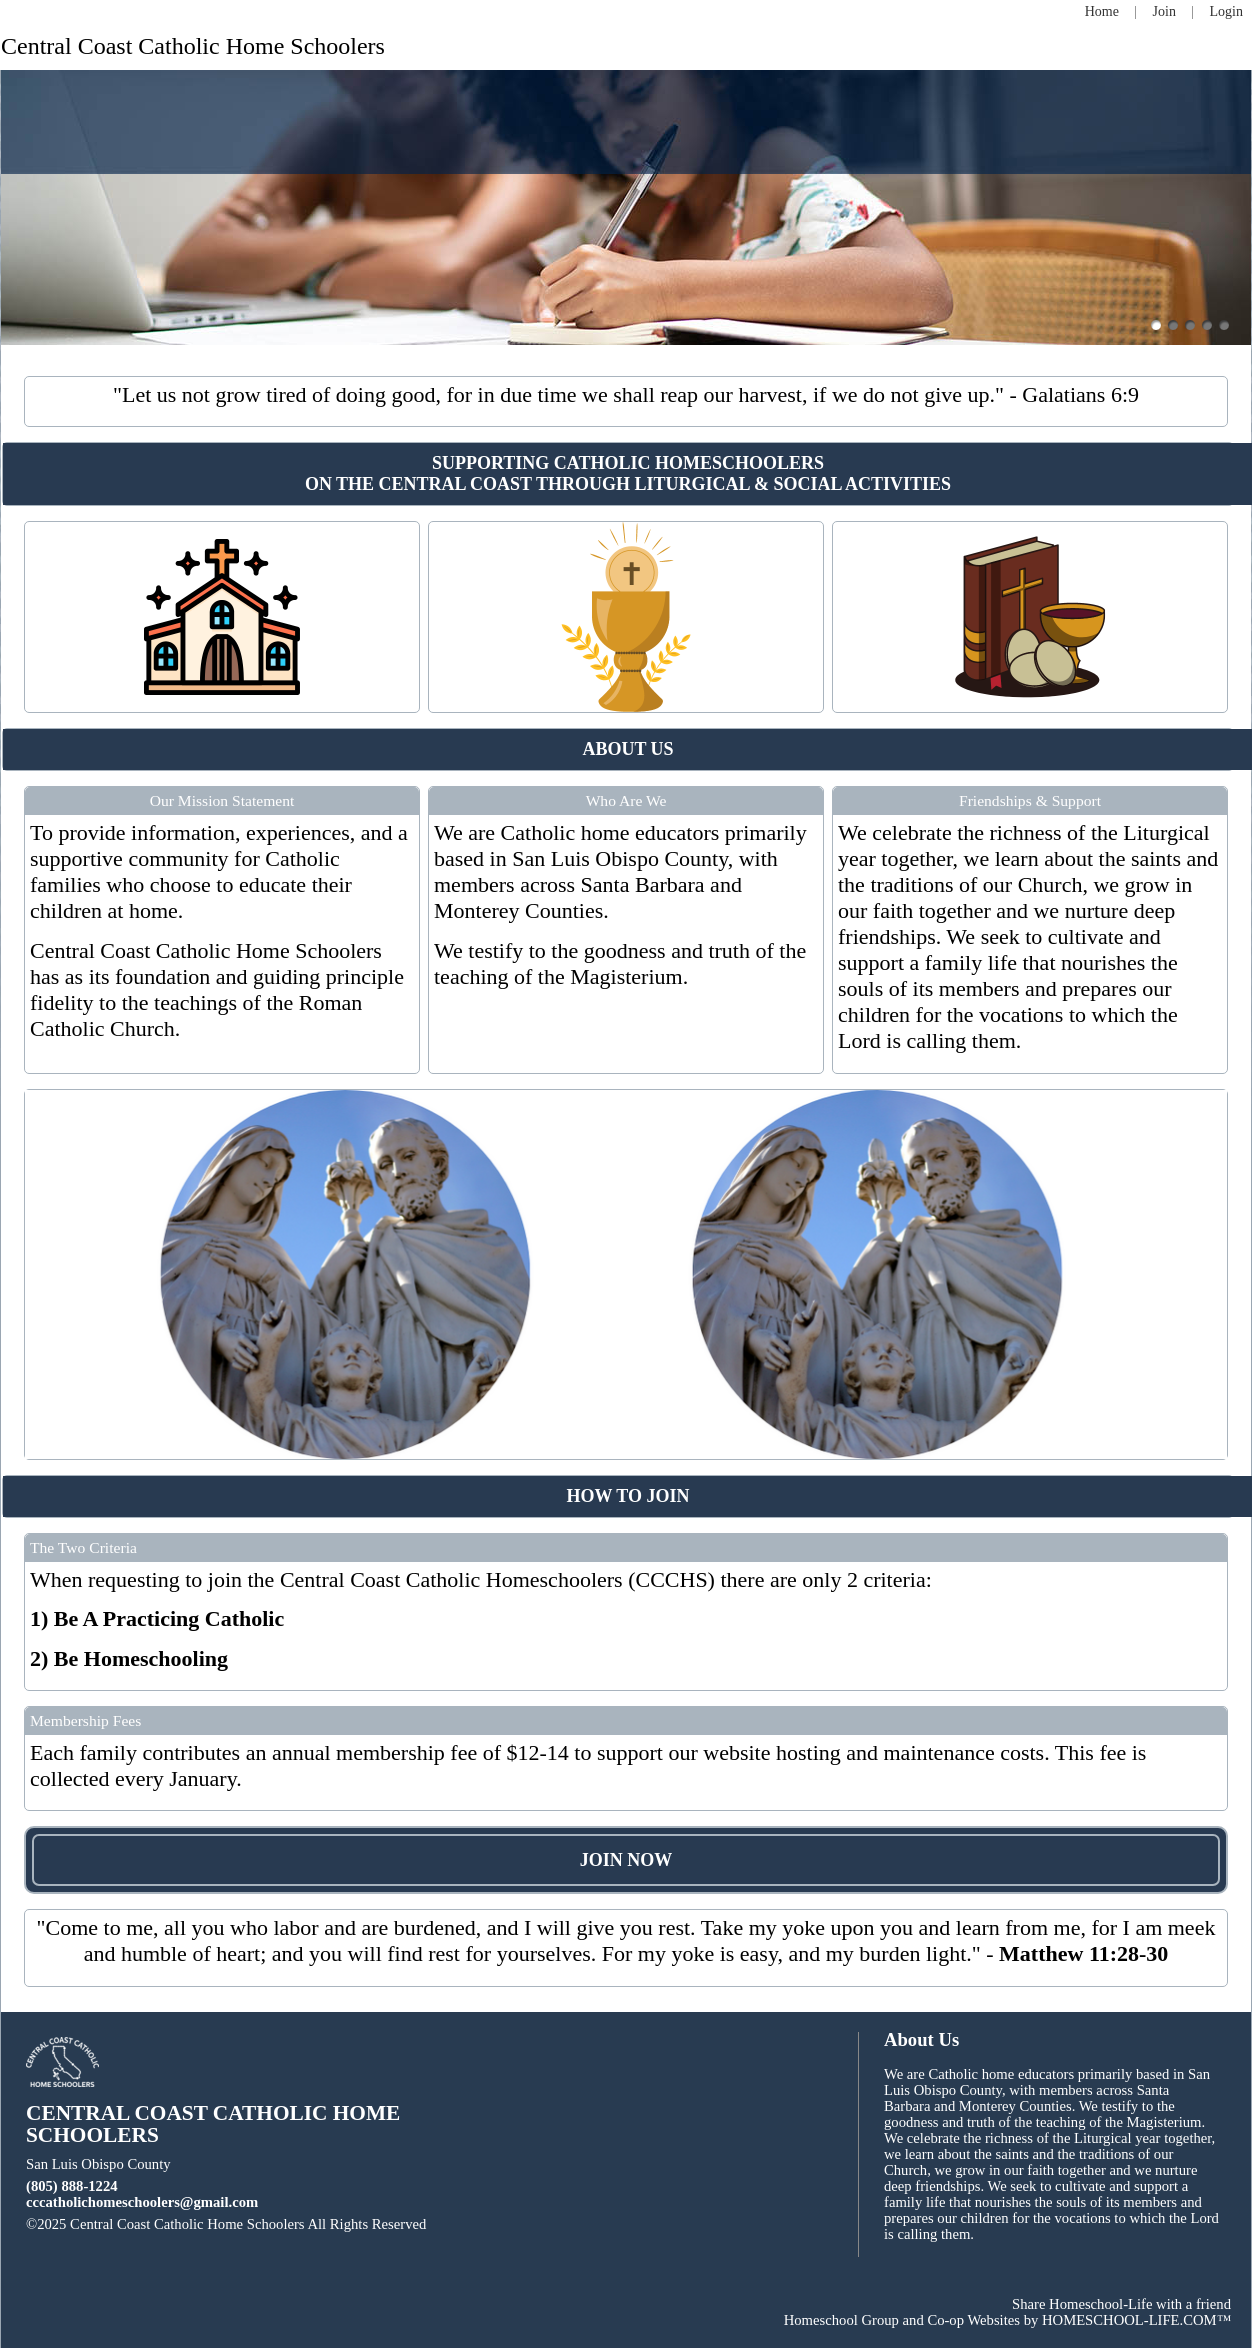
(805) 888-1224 (72, 2186)
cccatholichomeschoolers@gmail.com (142, 2202)
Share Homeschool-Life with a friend (1121, 2304)
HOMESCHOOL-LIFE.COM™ (1136, 2320)
